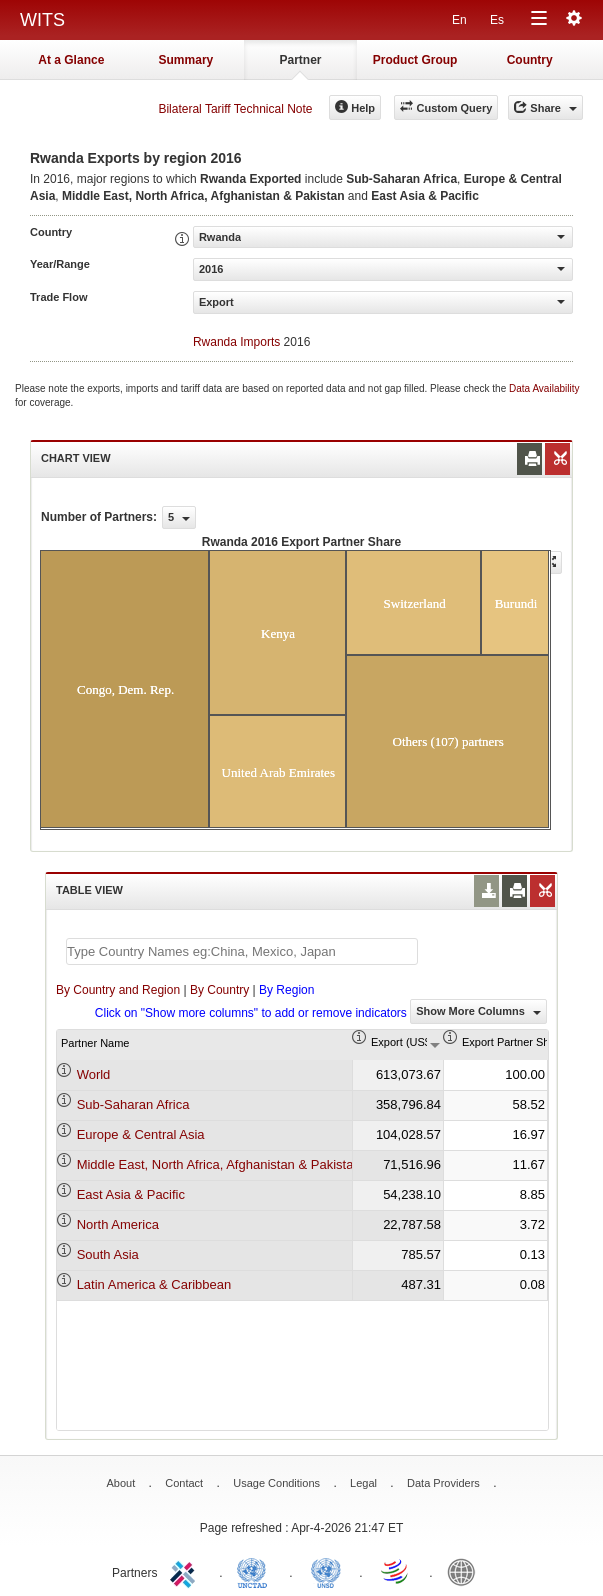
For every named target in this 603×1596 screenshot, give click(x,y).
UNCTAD (256, 1571)
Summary (186, 60)
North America (118, 1224)
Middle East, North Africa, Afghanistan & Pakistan (219, 1164)
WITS (42, 20)
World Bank (466, 1571)
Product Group (415, 60)
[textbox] (242, 951)
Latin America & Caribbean (154, 1284)
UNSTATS (326, 1571)
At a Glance (71, 60)
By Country (219, 990)
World (94, 1074)
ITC (186, 1571)
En (459, 20)
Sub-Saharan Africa (133, 1104)
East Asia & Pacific (131, 1194)
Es (497, 20)
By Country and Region (118, 990)
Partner (300, 60)
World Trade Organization (396, 1571)
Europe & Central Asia (141, 1134)
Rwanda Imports (236, 342)
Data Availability (544, 388)
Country (530, 60)
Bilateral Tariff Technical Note (235, 109)
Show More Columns (478, 1011)
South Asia (108, 1254)
